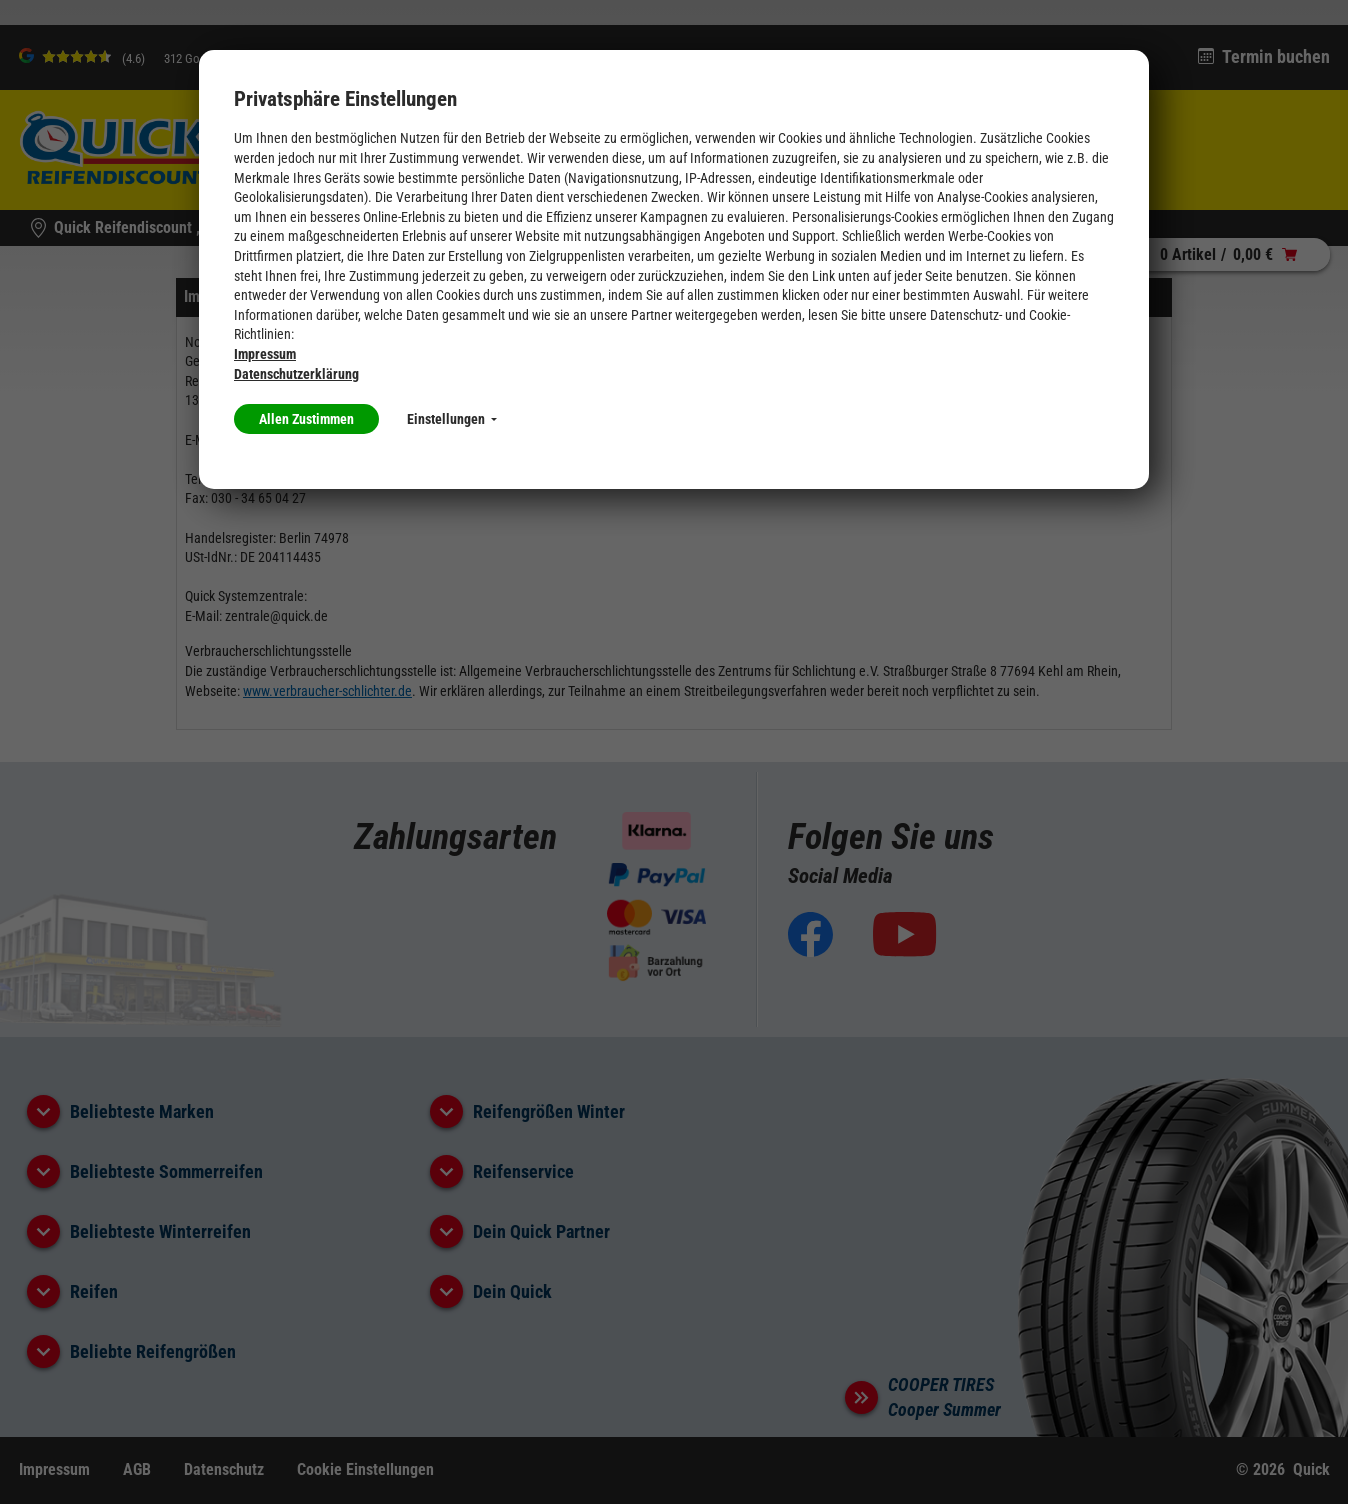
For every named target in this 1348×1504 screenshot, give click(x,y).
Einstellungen (452, 419)
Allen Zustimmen (306, 419)
